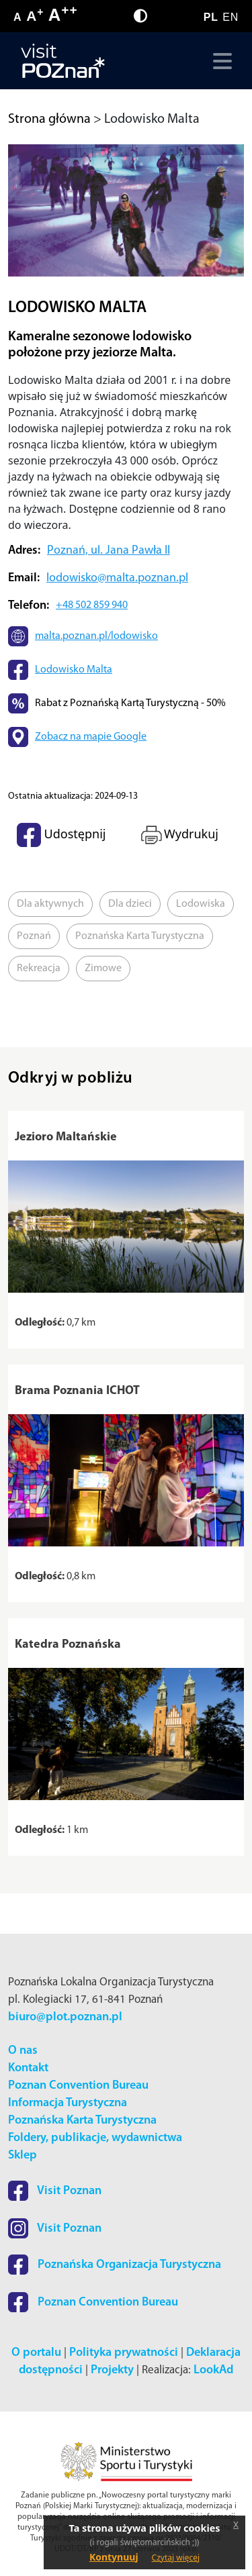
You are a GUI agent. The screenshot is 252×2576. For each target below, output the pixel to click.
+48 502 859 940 (92, 605)
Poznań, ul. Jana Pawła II (108, 550)
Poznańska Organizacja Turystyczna (114, 2265)
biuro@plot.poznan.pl (65, 2017)
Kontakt (28, 2068)
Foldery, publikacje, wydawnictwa (95, 2138)
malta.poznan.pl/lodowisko (96, 636)
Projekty (112, 2370)
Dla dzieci (130, 904)
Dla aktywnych (50, 904)
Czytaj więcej (176, 2557)
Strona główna (49, 119)
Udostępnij (61, 835)
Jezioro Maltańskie (66, 1137)
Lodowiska (200, 904)
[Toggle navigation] (219, 61)
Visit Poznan (54, 2191)
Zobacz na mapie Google (90, 737)
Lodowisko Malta (73, 669)
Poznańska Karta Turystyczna (139, 936)
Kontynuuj (113, 2556)
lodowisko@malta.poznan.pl (117, 578)
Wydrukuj (178, 835)
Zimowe (103, 968)
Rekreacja (38, 968)
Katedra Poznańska (68, 1644)
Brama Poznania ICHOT (77, 1391)
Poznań (34, 936)
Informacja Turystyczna (67, 2103)
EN (230, 17)
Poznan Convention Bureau (78, 2085)
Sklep (22, 2155)
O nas (23, 2050)
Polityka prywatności (123, 2352)
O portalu (36, 2352)
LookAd (213, 2370)
